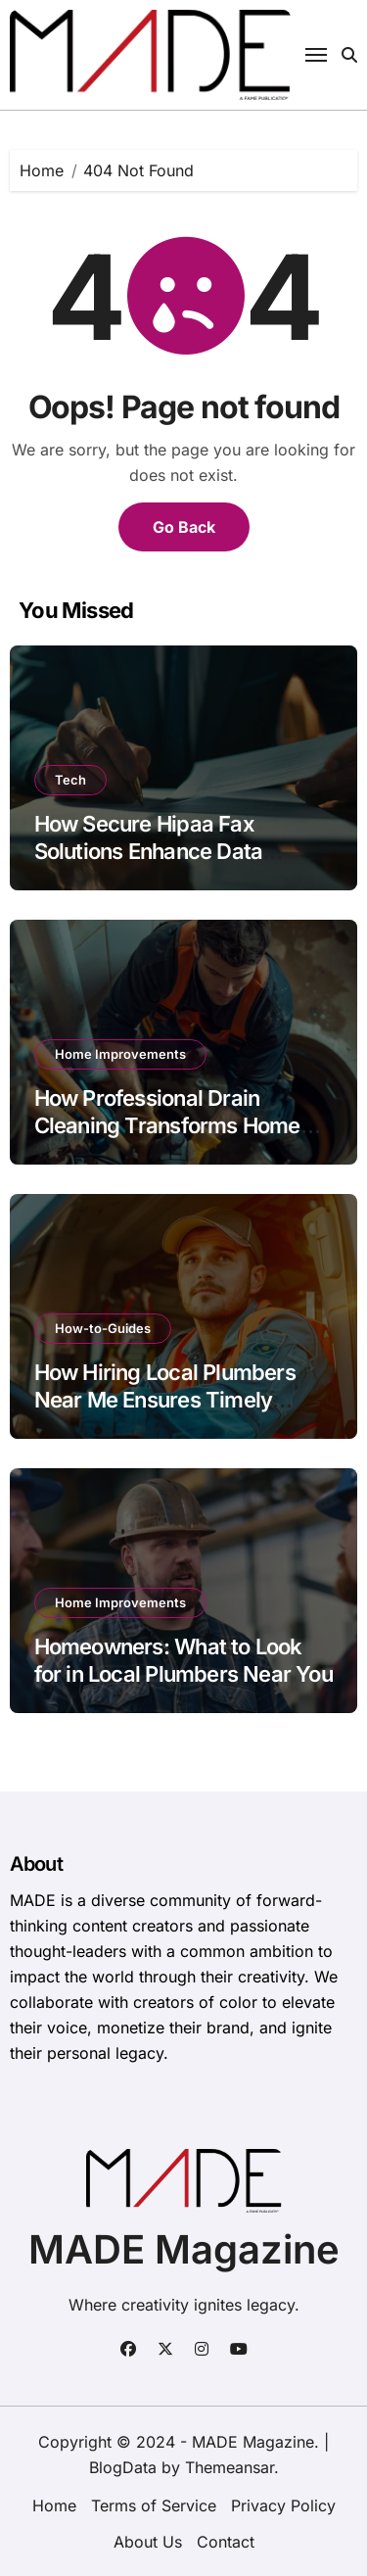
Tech (70, 779)
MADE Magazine (184, 2249)
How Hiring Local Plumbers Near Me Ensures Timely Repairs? (165, 1400)
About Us (148, 2542)
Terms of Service (153, 2505)
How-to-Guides (103, 1328)
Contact (225, 2542)
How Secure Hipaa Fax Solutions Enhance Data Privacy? (148, 851)
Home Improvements (120, 1054)
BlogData (123, 2467)
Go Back (184, 527)
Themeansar (229, 2467)
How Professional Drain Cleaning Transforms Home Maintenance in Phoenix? (167, 1126)
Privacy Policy (283, 2505)
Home (54, 2505)
